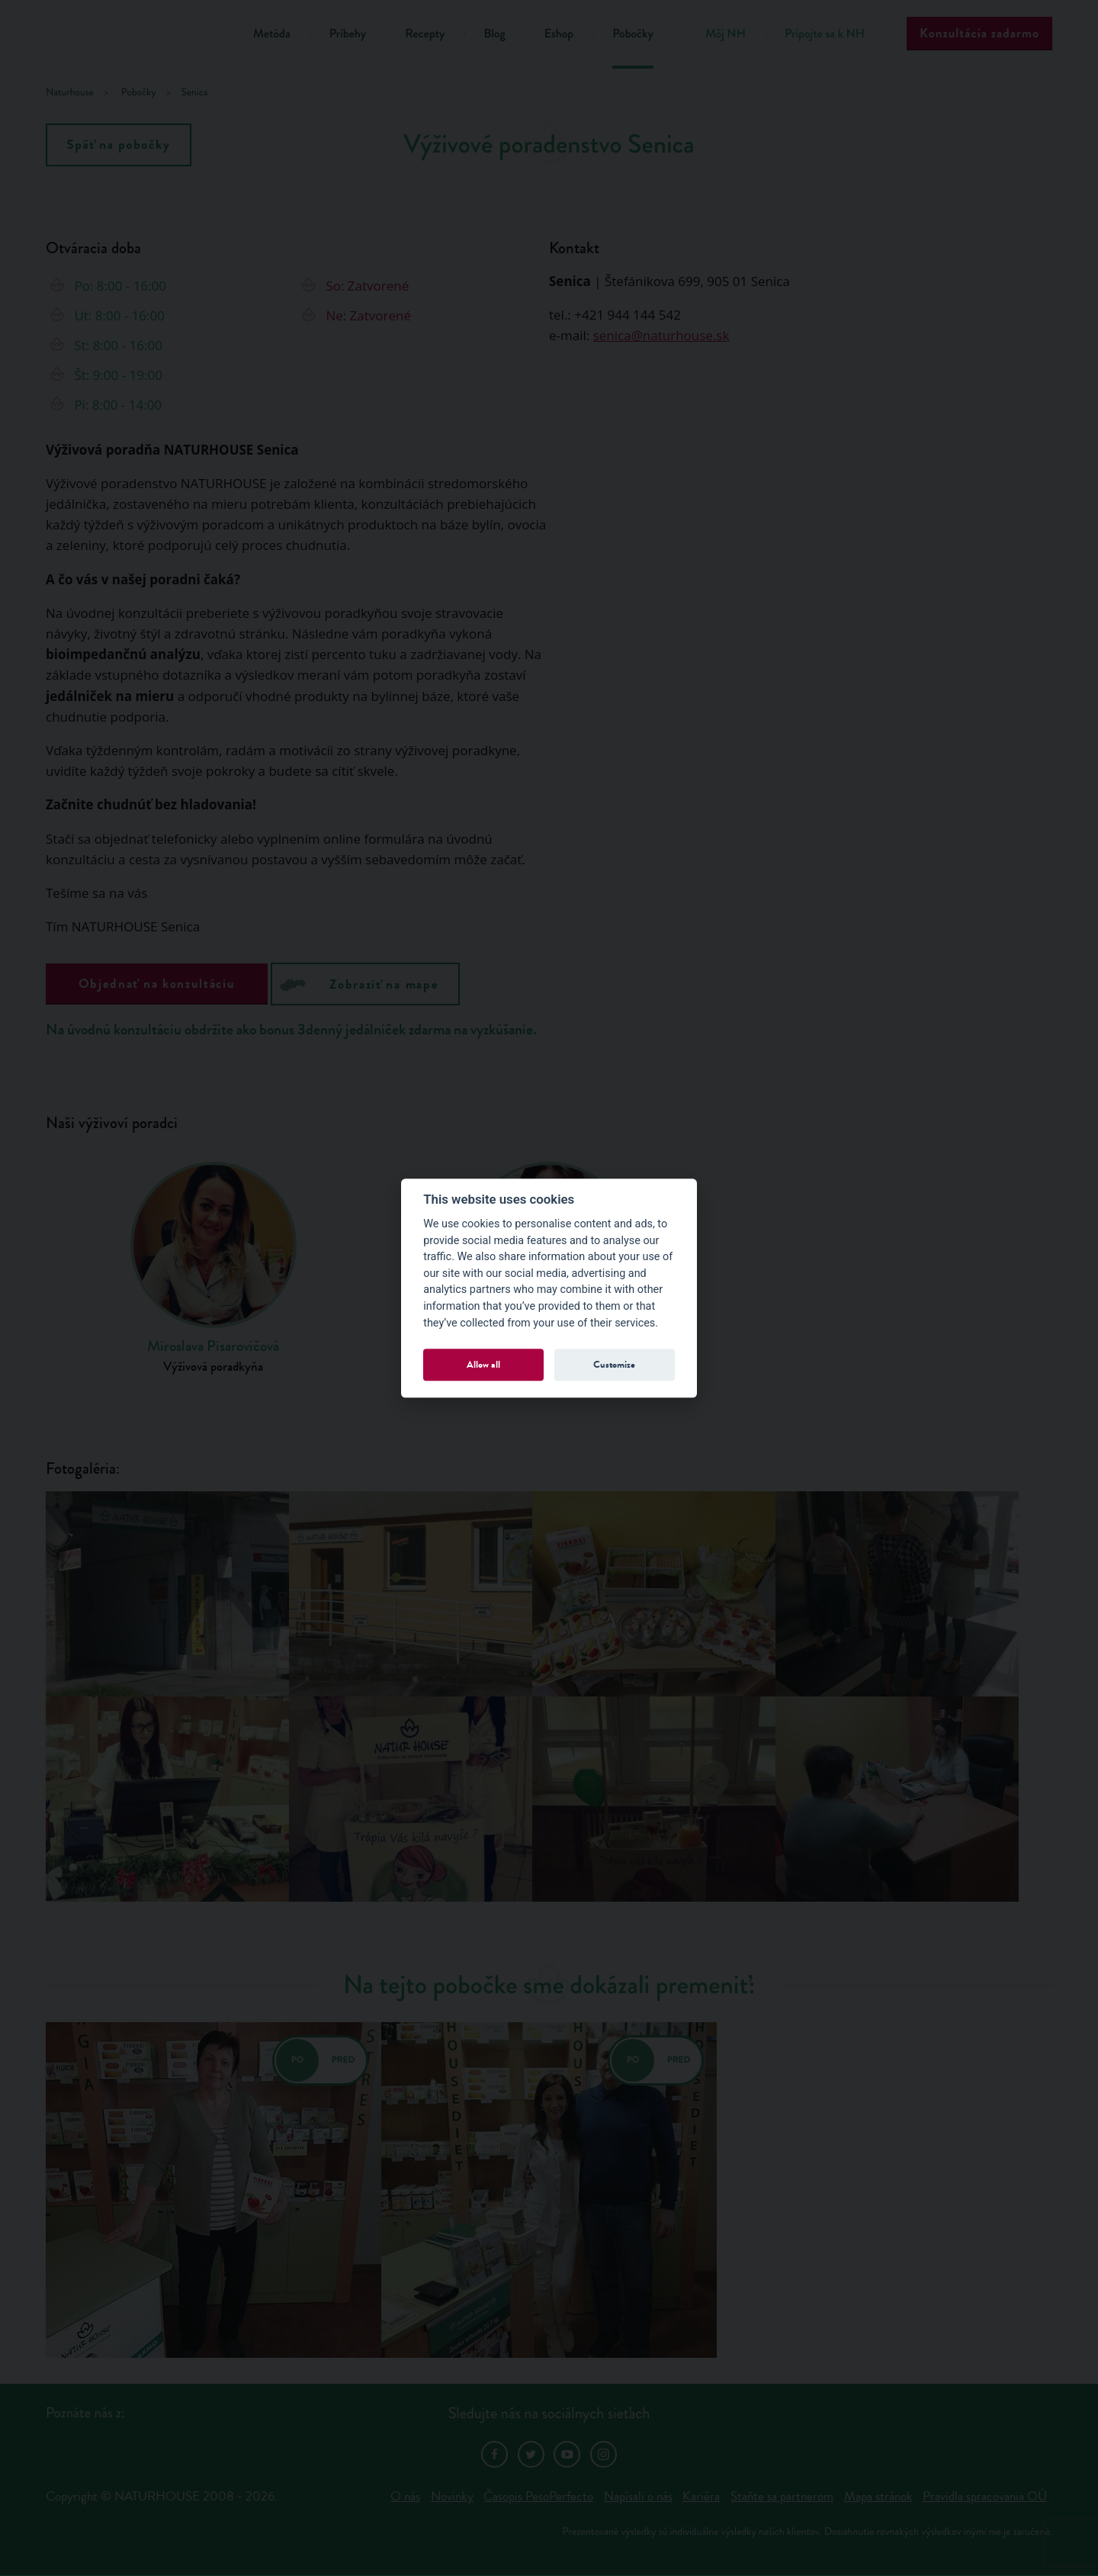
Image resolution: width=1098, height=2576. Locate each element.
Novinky (452, 2496)
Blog (494, 34)
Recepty (425, 34)
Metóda (272, 34)
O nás (405, 2496)
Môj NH (725, 34)
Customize (614, 1364)
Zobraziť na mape (359, 983)
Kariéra (701, 2496)
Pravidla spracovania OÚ (985, 2496)
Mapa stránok (878, 2496)
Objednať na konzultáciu (157, 983)
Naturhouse (70, 92)
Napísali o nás (638, 2496)
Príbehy (348, 34)
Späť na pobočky (119, 144)
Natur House (130, 36)
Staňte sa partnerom (781, 2496)
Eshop (558, 34)
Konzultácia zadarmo (979, 33)
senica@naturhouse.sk (661, 335)
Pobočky (632, 34)
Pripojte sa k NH (825, 34)
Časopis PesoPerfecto (538, 2496)
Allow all (483, 1364)
